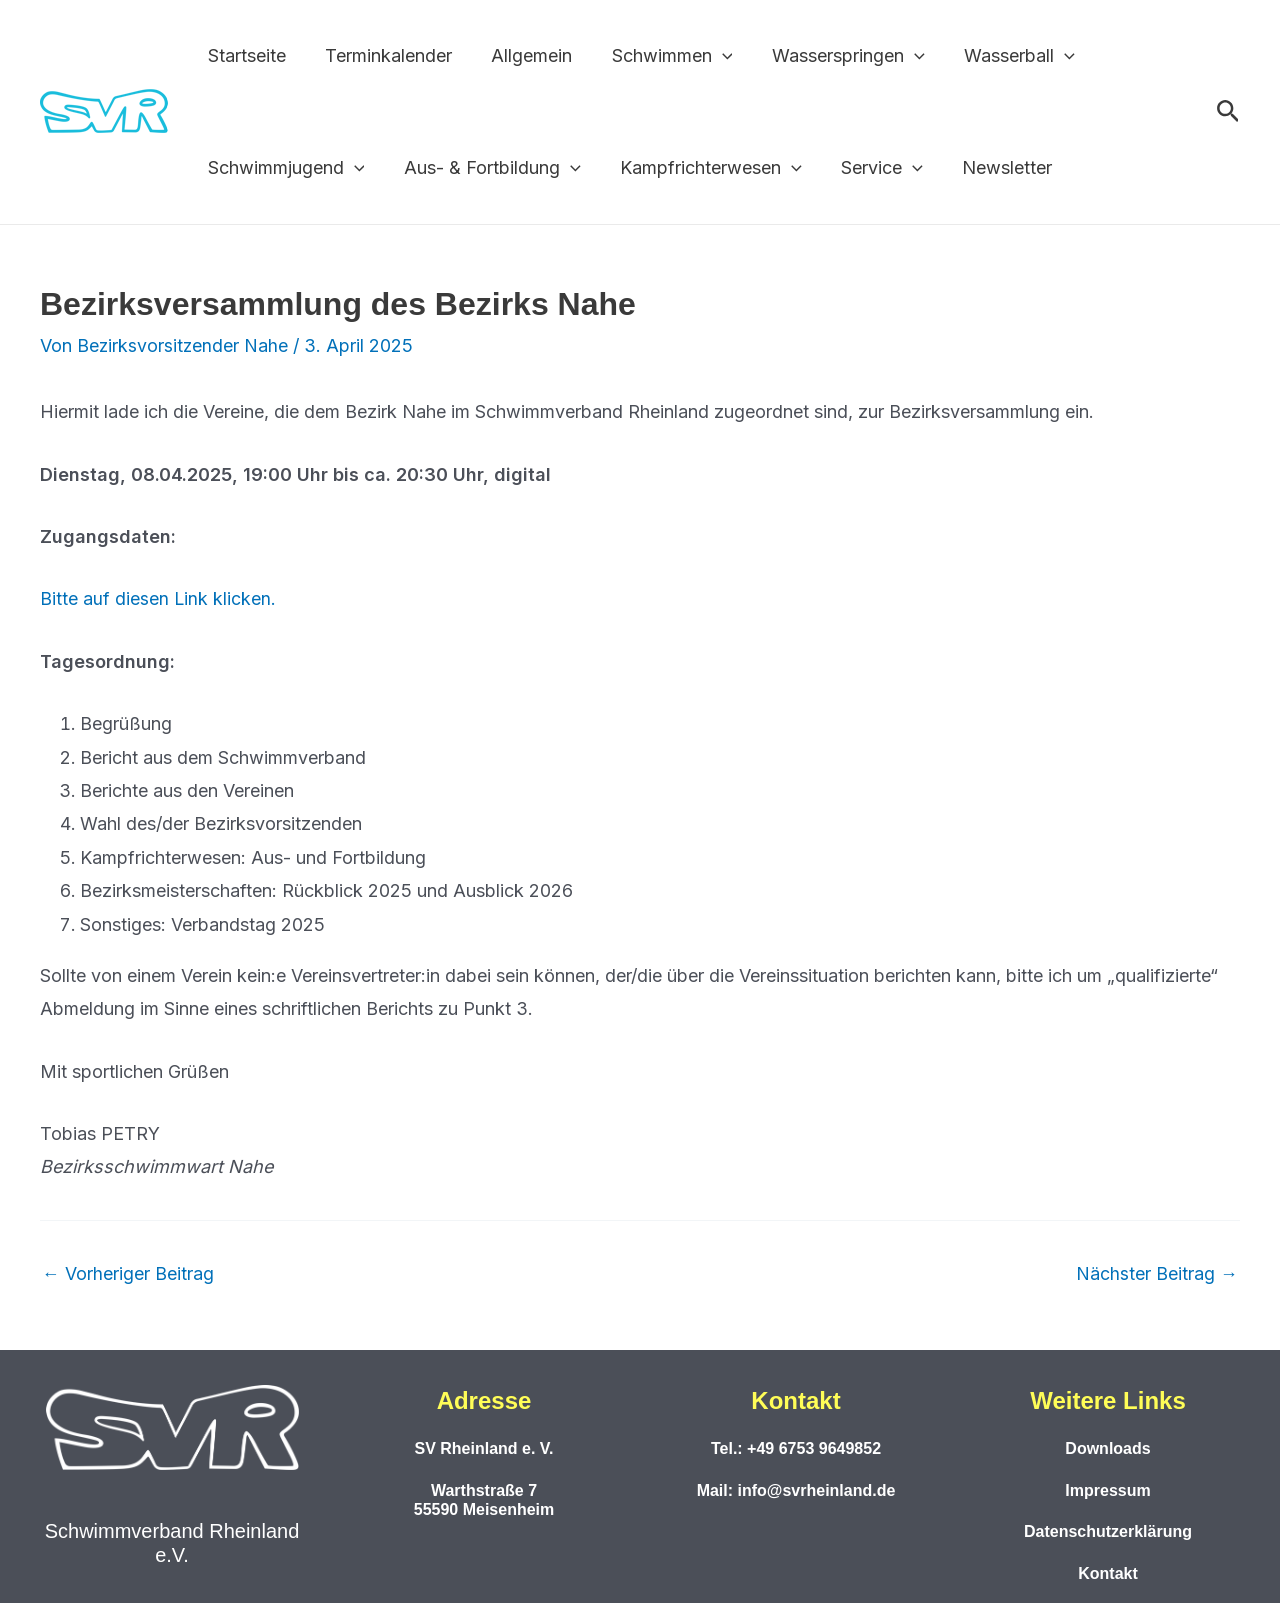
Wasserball (1001, 56)
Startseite (245, 55)
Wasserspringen (833, 56)
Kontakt (1108, 1573)
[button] (710, 56)
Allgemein (523, 55)
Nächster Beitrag (1157, 1273)
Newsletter (992, 167)
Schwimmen (660, 56)
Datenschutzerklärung (1108, 1531)
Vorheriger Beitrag (128, 1273)
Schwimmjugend (284, 168)
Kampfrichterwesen (703, 168)
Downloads (1107, 1448)
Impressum (1107, 1489)
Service (870, 168)
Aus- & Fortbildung (487, 168)
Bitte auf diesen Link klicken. (158, 598)
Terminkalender (383, 55)
